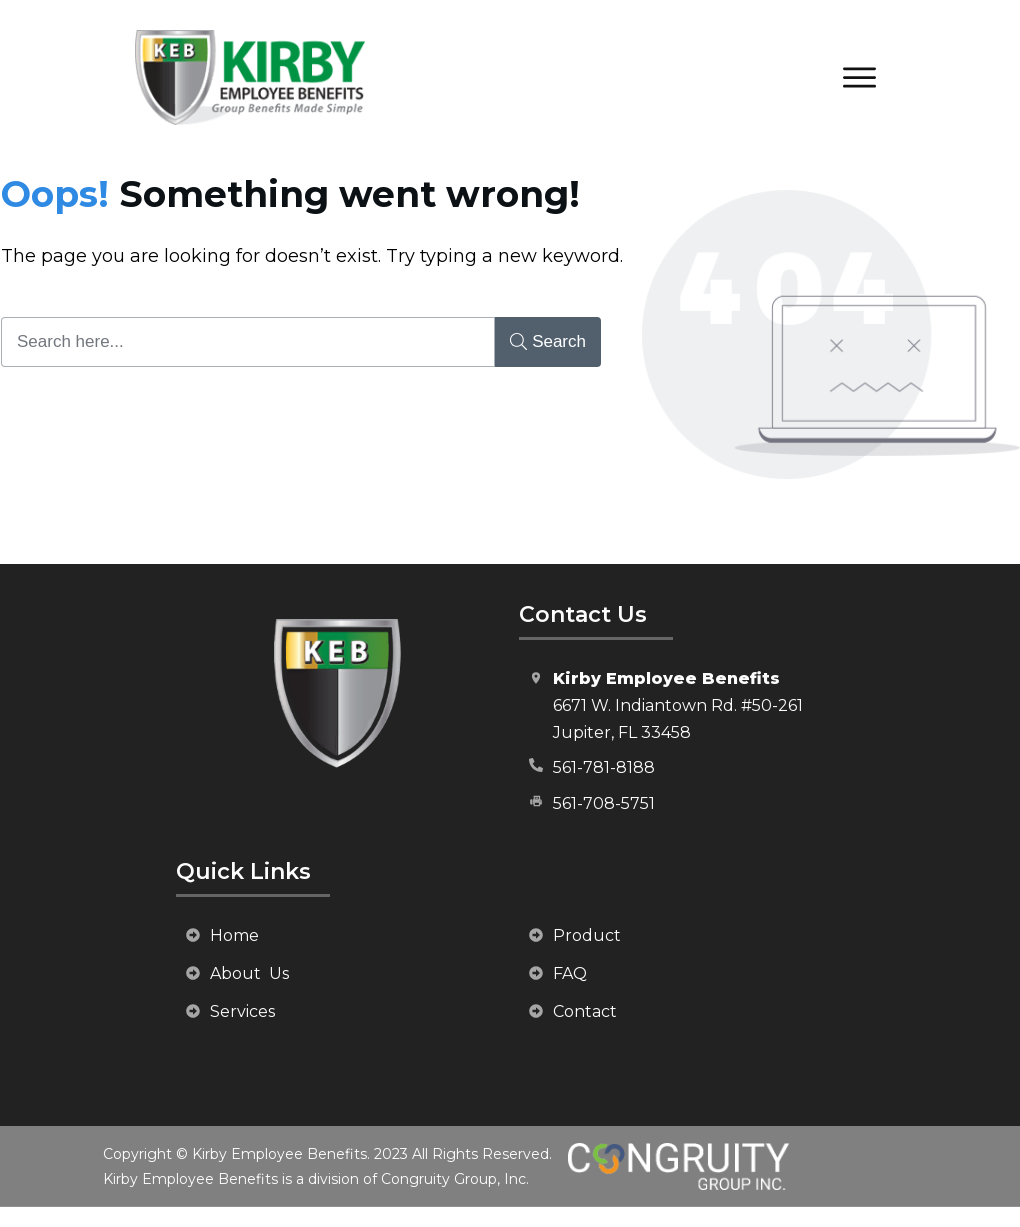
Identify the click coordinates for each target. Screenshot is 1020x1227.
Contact (585, 1011)
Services (242, 1011)
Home (234, 935)
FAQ (570, 973)
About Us (249, 973)
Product (587, 935)
